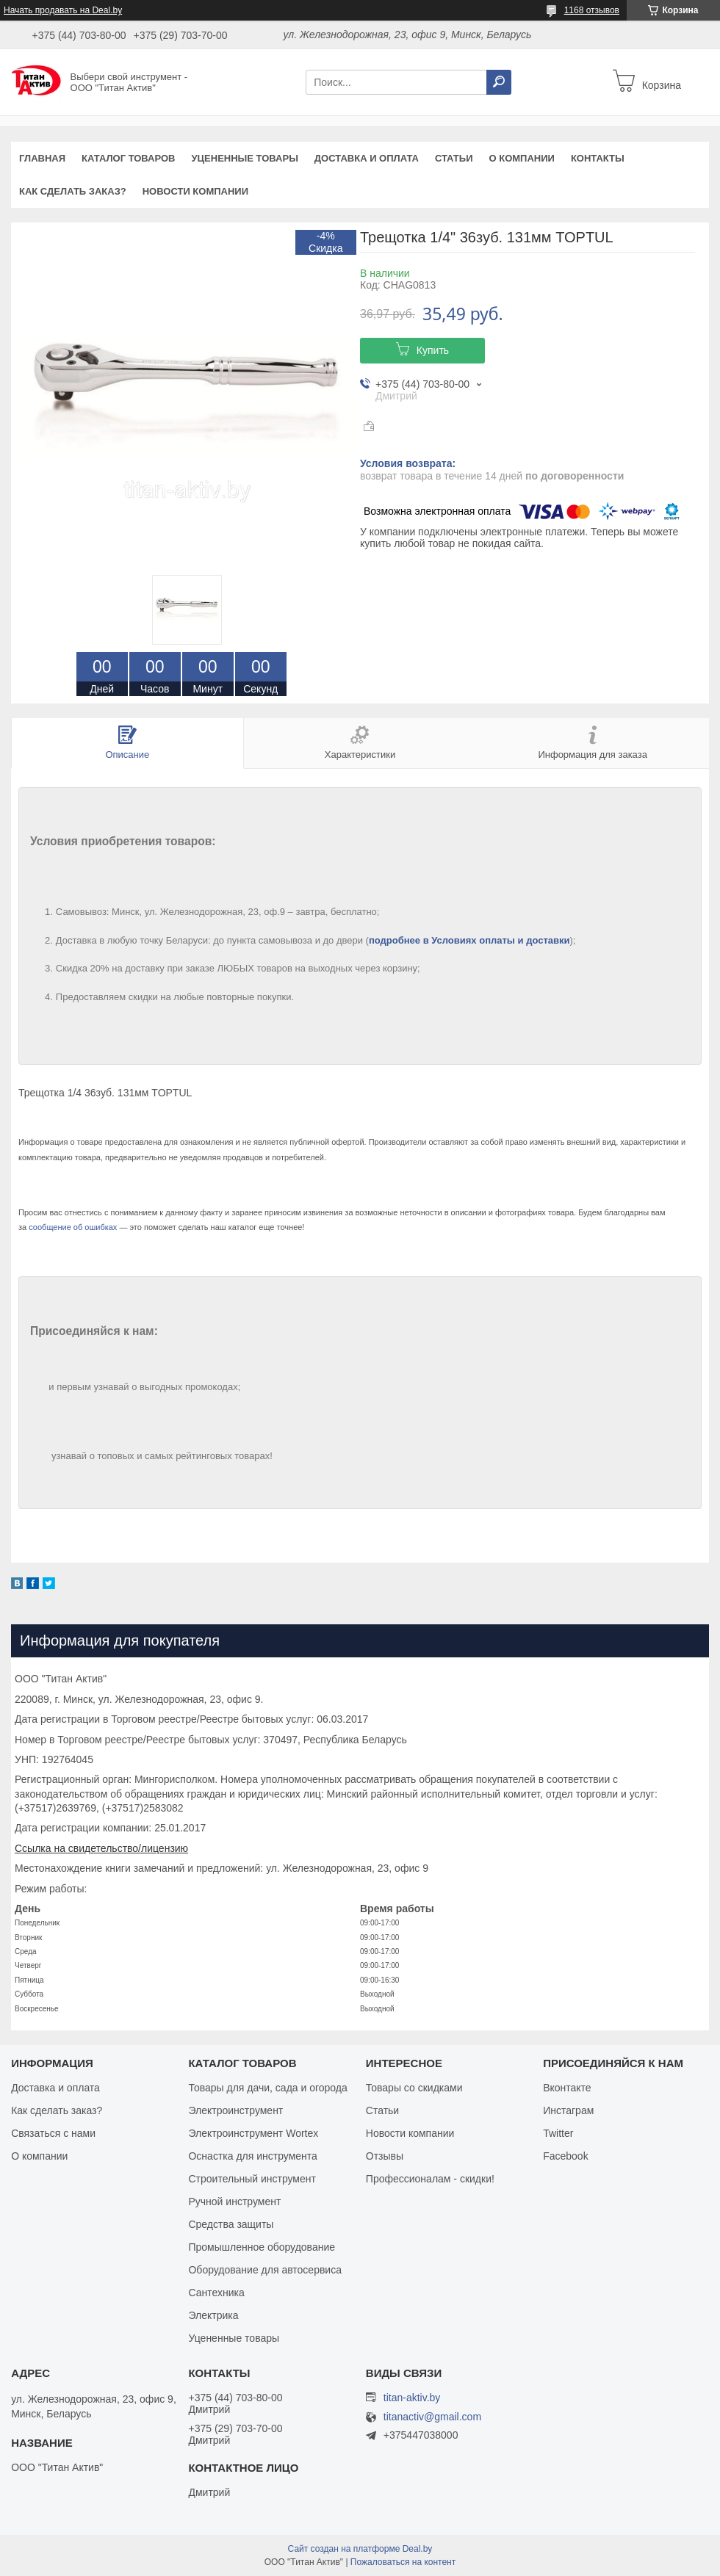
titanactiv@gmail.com (432, 2417)
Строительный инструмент (251, 2179)
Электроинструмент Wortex (253, 2133)
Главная (42, 158)
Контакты (597, 158)
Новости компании (195, 191)
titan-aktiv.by (412, 2397)
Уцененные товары (245, 158)
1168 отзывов (591, 10)
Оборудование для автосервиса (265, 2270)
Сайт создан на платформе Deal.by (360, 2549)
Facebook (565, 2156)
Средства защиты (230, 2224)
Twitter (558, 2133)
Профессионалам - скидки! (430, 2179)
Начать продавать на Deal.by (63, 10)
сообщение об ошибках (73, 1227)
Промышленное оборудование (261, 2247)
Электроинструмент (235, 2110)
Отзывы (384, 2156)
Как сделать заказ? (72, 191)
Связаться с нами (53, 2133)
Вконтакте (567, 2088)
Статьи (454, 158)
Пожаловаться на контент (403, 2562)
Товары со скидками (414, 2088)
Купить (433, 350)
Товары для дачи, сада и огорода (267, 2088)
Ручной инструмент (234, 2201)
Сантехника (216, 2292)
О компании (521, 158)
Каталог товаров (128, 158)
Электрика (213, 2315)
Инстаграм (568, 2110)
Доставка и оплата (366, 158)
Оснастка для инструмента (252, 2156)
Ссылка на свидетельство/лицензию (101, 1848)
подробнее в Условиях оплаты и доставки (469, 940)
